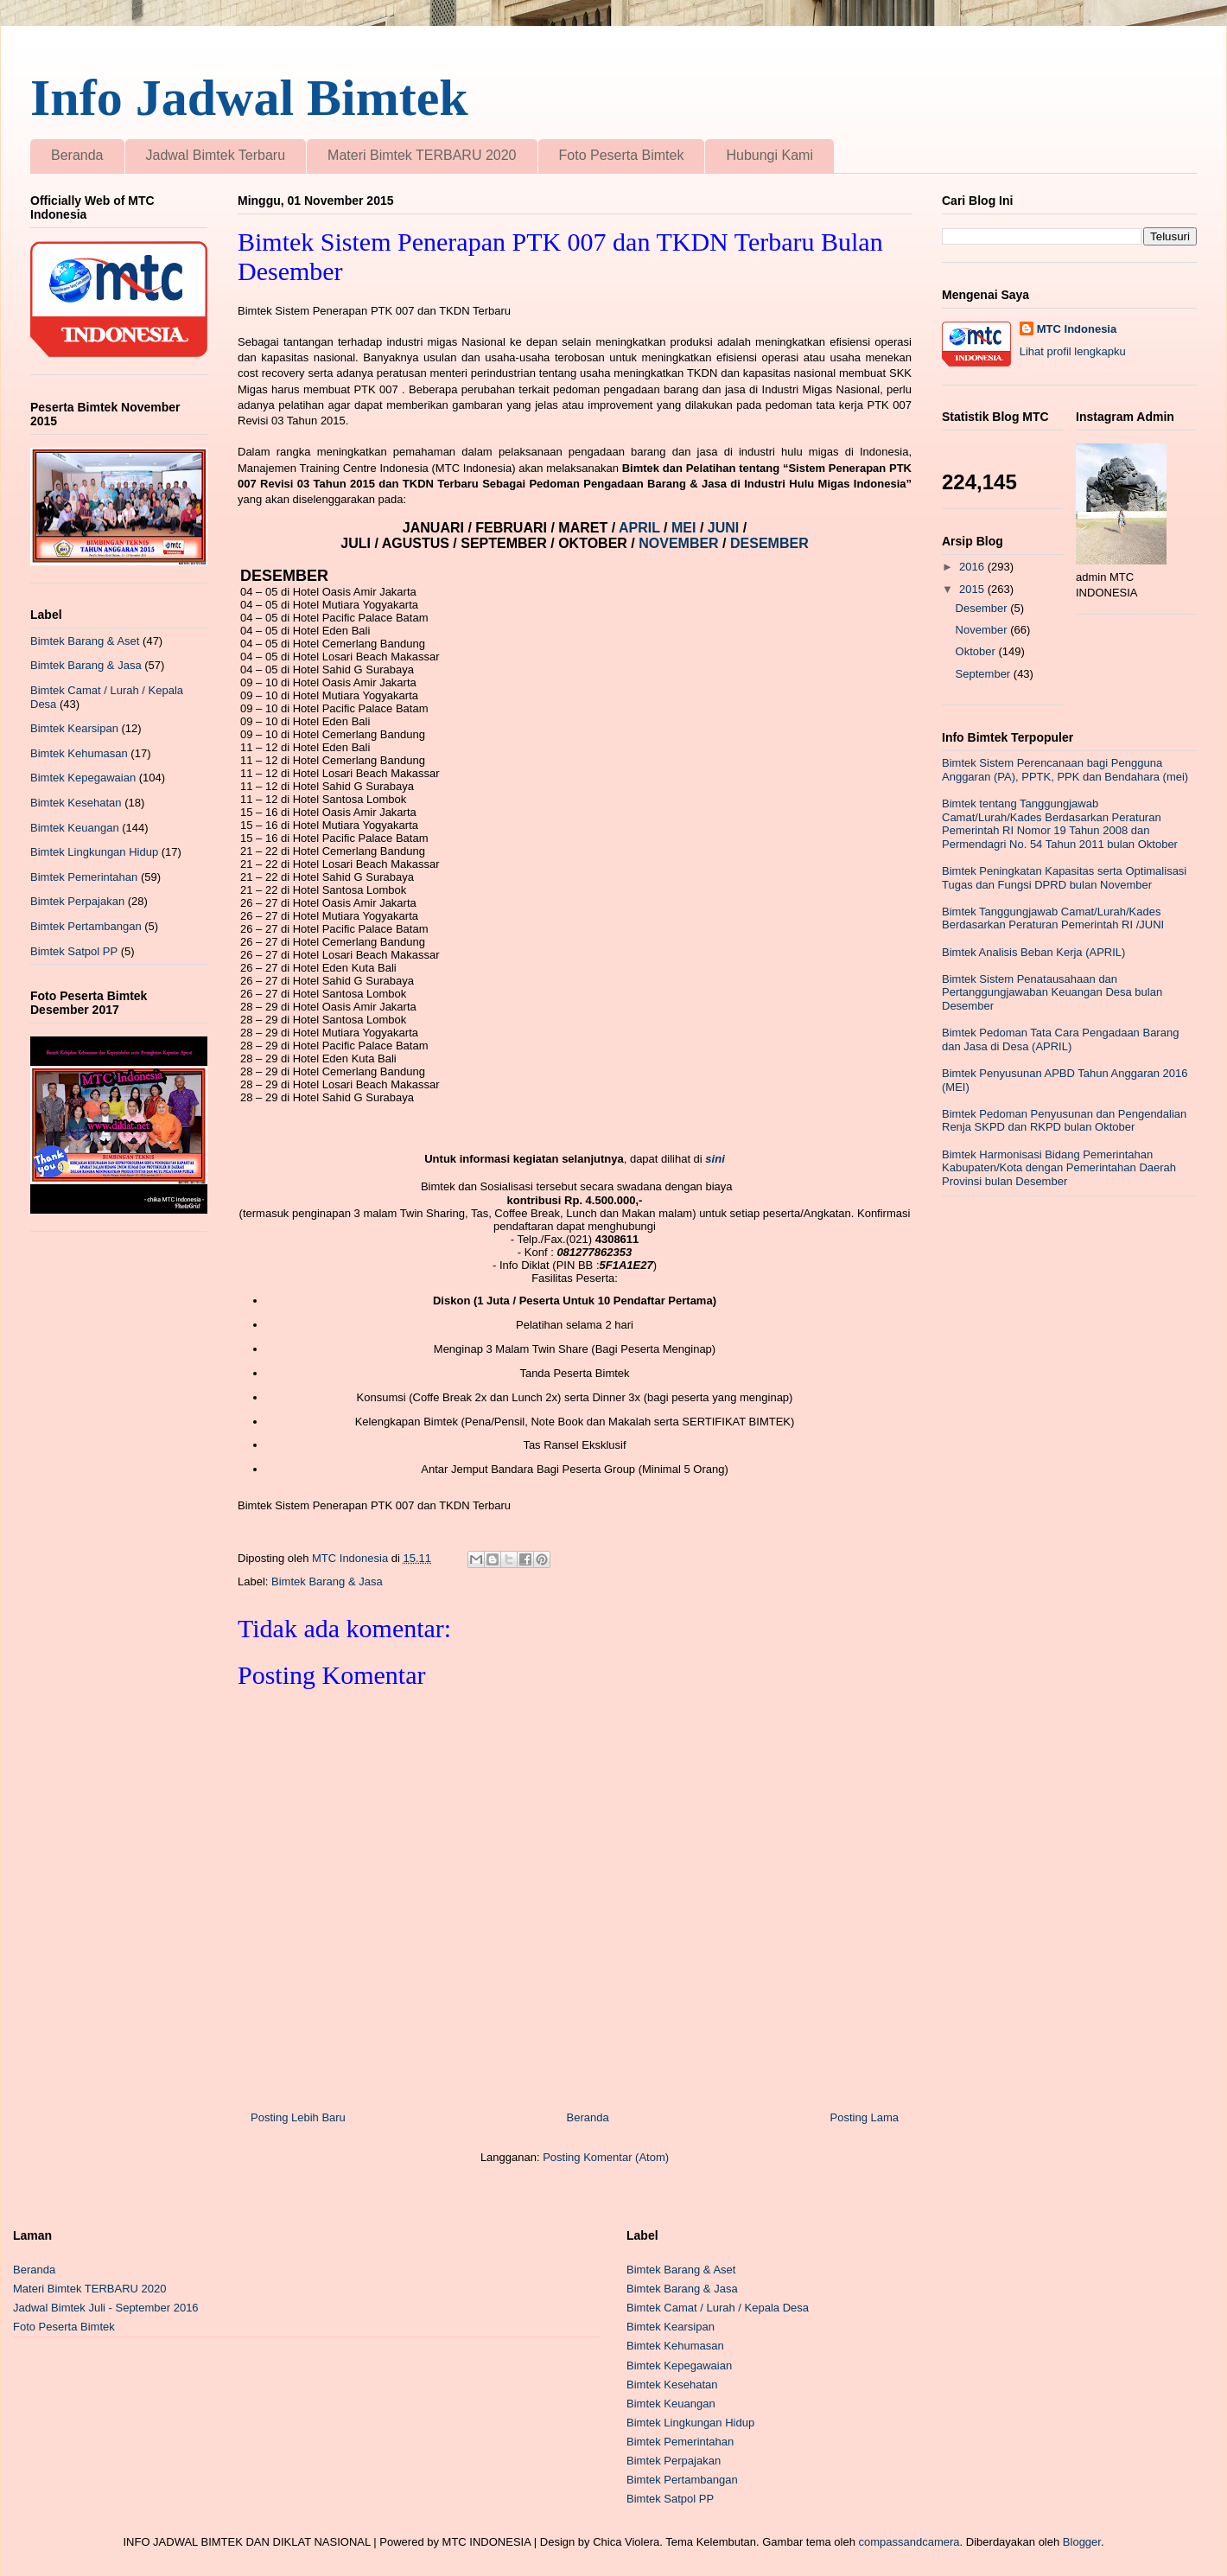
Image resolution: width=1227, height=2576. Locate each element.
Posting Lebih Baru (298, 2117)
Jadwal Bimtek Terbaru (216, 155)
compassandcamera (909, 2541)
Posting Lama (865, 2117)
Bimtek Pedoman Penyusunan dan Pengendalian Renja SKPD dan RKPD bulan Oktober (1064, 1120)
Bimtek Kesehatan (76, 802)
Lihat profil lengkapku (1073, 351)
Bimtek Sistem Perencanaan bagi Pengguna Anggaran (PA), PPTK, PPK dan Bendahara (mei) (1065, 769)
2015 (973, 589)
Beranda (77, 155)
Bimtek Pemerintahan (83, 876)
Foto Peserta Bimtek (621, 155)
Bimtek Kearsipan (74, 728)
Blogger (1082, 2541)
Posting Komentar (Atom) (606, 2157)
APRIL (641, 527)
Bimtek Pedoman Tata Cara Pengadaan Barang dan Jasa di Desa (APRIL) (1060, 1039)
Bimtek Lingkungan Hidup (94, 851)
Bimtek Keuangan (74, 827)
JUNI (725, 527)
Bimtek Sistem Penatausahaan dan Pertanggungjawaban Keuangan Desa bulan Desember (1052, 992)
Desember (983, 608)
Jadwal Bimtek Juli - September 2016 (106, 2307)
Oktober (977, 651)
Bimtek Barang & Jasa (327, 1581)
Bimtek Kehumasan (79, 753)
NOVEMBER (678, 543)
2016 (973, 566)
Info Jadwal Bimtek (249, 97)
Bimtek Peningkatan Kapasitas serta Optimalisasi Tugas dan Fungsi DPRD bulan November (1064, 877)
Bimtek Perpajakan (77, 901)
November (983, 629)
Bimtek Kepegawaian (83, 777)
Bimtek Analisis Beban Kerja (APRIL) (1033, 952)
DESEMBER (769, 543)
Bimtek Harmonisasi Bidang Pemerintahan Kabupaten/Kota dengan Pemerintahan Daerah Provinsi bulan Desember (1059, 1168)
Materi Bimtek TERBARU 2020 (421, 155)
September (985, 673)
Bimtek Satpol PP (74, 951)
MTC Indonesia (1076, 328)
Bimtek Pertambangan (86, 926)
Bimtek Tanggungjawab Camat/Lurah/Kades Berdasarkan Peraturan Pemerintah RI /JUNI (1053, 918)
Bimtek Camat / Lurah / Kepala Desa (717, 2307)
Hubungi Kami (769, 155)
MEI (685, 527)
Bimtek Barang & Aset (84, 640)
